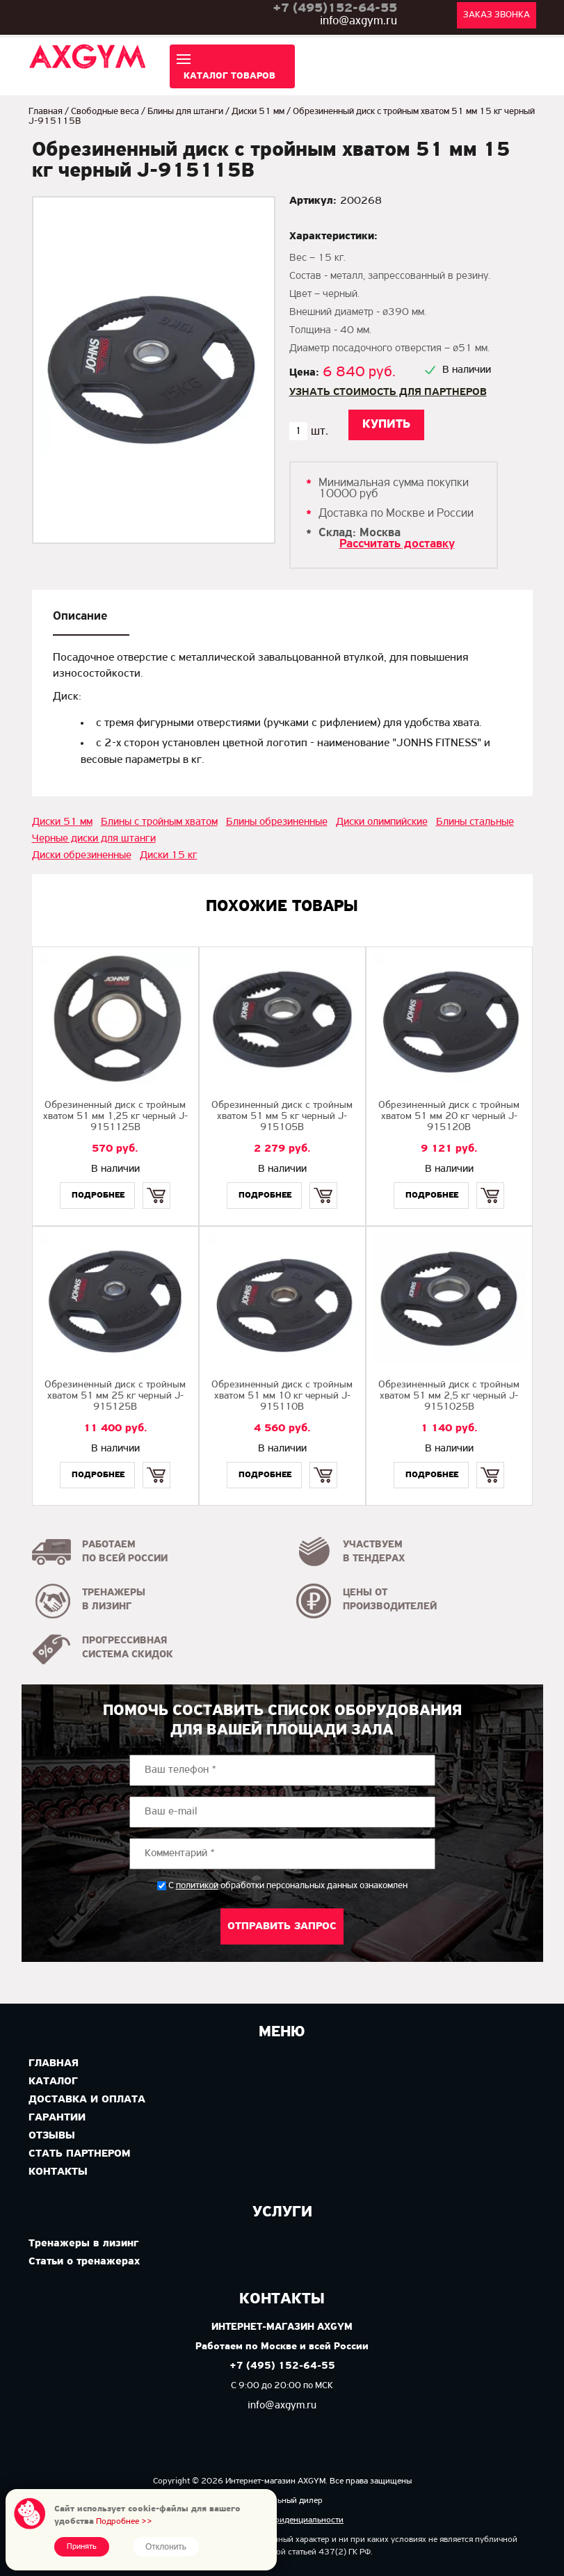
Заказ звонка (496, 15)
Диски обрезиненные (81, 855)
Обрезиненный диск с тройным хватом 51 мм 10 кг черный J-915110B (282, 1396)
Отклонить (165, 2547)
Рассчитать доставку (397, 544)
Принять (82, 2547)
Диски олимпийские (382, 822)
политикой (197, 1886)
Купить (157, 1183)
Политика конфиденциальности (282, 2520)
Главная (46, 111)
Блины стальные (475, 822)
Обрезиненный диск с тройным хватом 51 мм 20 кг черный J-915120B (448, 1116)
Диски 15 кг (169, 855)
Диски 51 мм (258, 111)
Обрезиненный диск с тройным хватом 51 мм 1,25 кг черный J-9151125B (115, 1116)
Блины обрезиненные (277, 822)
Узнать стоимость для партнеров (388, 392)
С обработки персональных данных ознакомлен (288, 1886)
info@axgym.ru (358, 21)
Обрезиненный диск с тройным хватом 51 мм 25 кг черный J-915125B (115, 1396)
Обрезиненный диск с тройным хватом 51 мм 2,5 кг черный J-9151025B (448, 1396)
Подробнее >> (124, 2521)
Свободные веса (105, 111)
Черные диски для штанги (94, 838)
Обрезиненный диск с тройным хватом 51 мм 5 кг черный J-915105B (282, 1116)
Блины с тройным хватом (159, 822)
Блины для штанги (185, 111)
